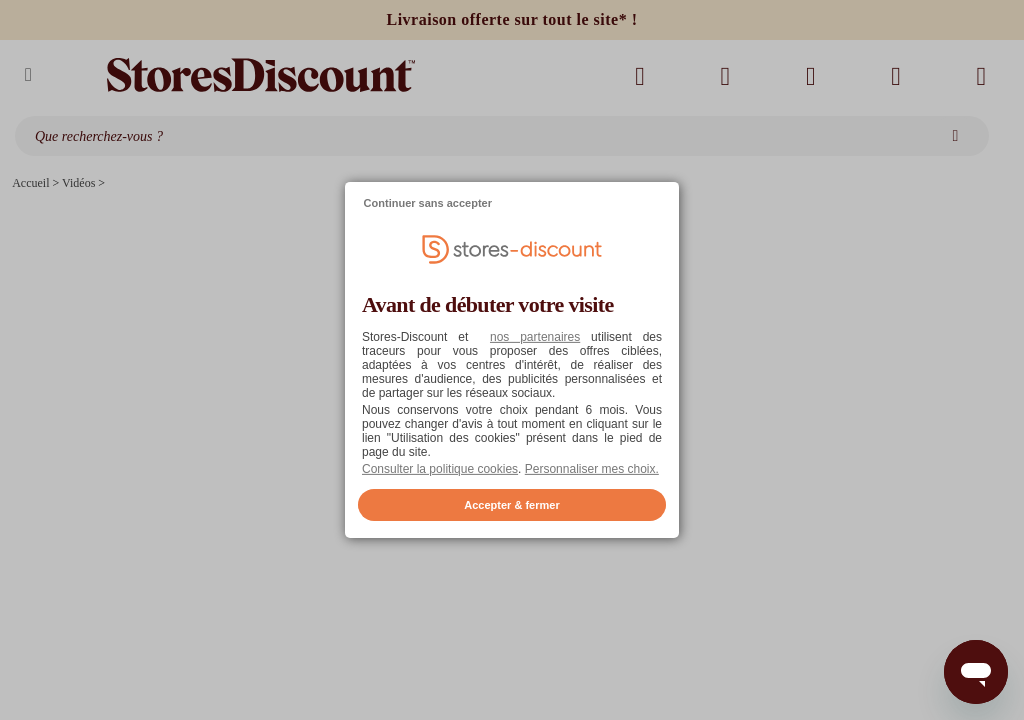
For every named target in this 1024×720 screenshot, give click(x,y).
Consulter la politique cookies (440, 469)
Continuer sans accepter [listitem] (428, 203)
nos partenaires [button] (535, 337)
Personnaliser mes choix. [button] (592, 469)
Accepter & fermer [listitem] (511, 505)
